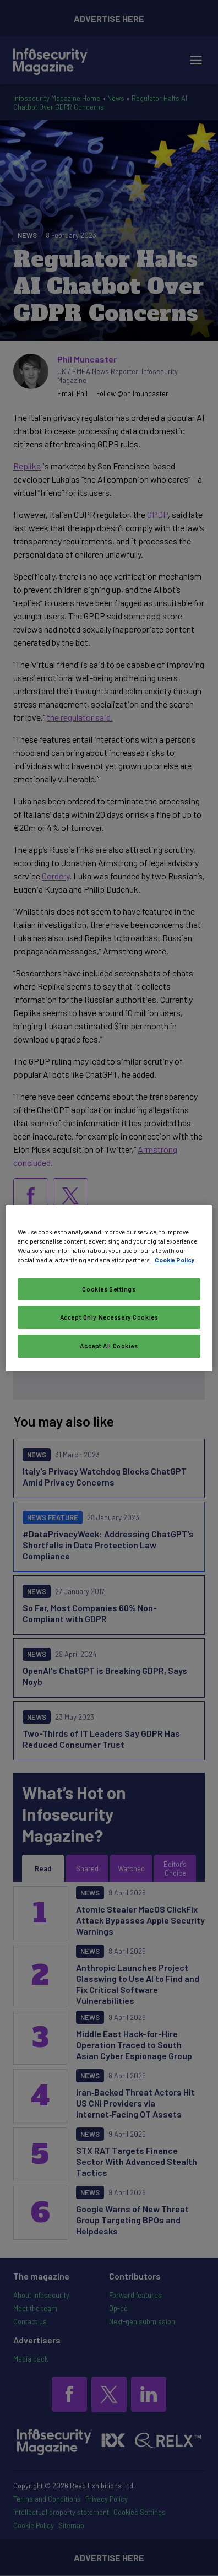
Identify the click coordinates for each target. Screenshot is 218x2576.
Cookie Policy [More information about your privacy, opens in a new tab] (175, 1259)
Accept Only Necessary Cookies (109, 1317)
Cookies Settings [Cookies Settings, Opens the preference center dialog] (108, 1289)
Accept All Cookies (109, 1345)
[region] (109, 1288)
